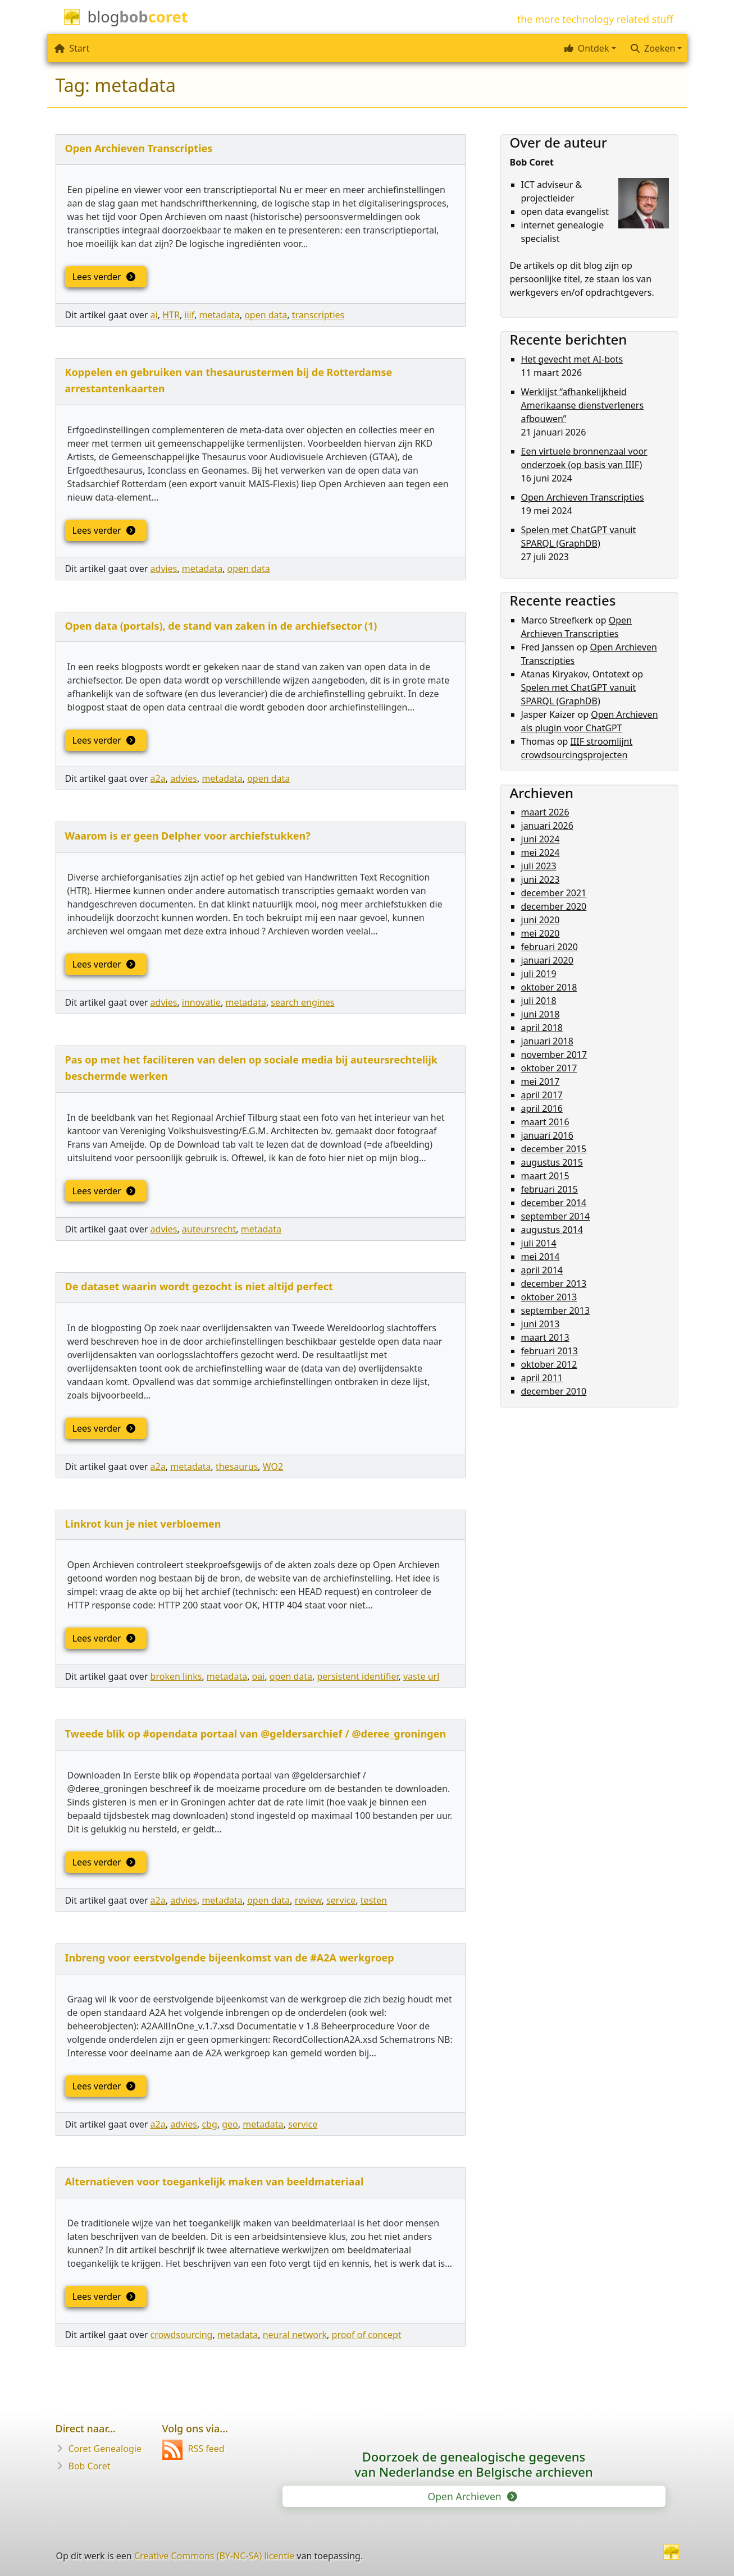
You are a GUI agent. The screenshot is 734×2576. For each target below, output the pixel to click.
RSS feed (193, 2448)
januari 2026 (547, 825)
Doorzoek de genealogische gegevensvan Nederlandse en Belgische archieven (473, 2464)
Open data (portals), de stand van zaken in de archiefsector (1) (221, 625)
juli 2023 (539, 866)
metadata (219, 315)
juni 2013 (540, 1324)
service (340, 1900)
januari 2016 (547, 1135)
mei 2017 (540, 1081)
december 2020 (554, 906)
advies (164, 568)
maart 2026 (545, 812)
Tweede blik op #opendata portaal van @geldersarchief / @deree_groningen (255, 1733)
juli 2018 (539, 1000)
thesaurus (237, 1466)
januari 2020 (547, 960)
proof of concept (367, 2335)
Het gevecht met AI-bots (572, 359)
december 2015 (554, 1149)
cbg (209, 2124)
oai (258, 1676)
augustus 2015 (552, 1162)
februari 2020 (549, 947)
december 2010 (554, 1391)
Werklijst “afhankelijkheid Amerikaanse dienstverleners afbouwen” (582, 405)
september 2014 (555, 1216)
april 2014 (542, 1270)
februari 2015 (549, 1189)
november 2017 (554, 1054)
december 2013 (554, 1283)
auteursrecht (209, 1229)
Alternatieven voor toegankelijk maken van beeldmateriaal (214, 2181)
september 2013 (555, 1310)
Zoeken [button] (653, 48)
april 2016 (542, 1108)
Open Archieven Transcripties (139, 148)
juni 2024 (540, 839)
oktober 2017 (549, 1068)
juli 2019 (539, 974)
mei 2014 (540, 1256)
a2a (158, 778)
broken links (176, 1676)
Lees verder (103, 277)
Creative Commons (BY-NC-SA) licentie (214, 2556)
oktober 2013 (549, 1297)
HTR (171, 315)
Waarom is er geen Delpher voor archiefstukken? (188, 835)
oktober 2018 (549, 987)
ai (154, 315)
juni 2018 (540, 1014)
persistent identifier (357, 1676)
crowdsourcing (182, 2335)
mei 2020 (540, 933)
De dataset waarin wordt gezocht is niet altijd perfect (199, 1286)
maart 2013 (545, 1337)
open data (265, 315)
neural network (295, 2335)
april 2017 (542, 1095)
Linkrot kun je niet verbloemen (143, 1523)
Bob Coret (90, 2466)
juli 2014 (539, 1243)
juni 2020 (540, 920)
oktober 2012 (549, 1364)
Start (71, 48)
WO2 (273, 1466)
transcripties (318, 315)
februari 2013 (549, 1351)
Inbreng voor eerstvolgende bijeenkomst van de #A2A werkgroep (229, 1957)
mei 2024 (540, 852)
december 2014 (554, 1203)
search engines (302, 1002)
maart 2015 (545, 1176)
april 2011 (542, 1378)
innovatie (201, 1002)
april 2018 (542, 1027)
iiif (189, 315)
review (308, 1900)
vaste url (421, 1676)
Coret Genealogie (105, 2448)
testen (374, 1900)
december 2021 (554, 893)
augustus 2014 (552, 1229)
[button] (588, 48)
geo (230, 2124)
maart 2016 (545, 1122)
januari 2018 (547, 1041)
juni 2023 (540, 879)
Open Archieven (471, 2496)
